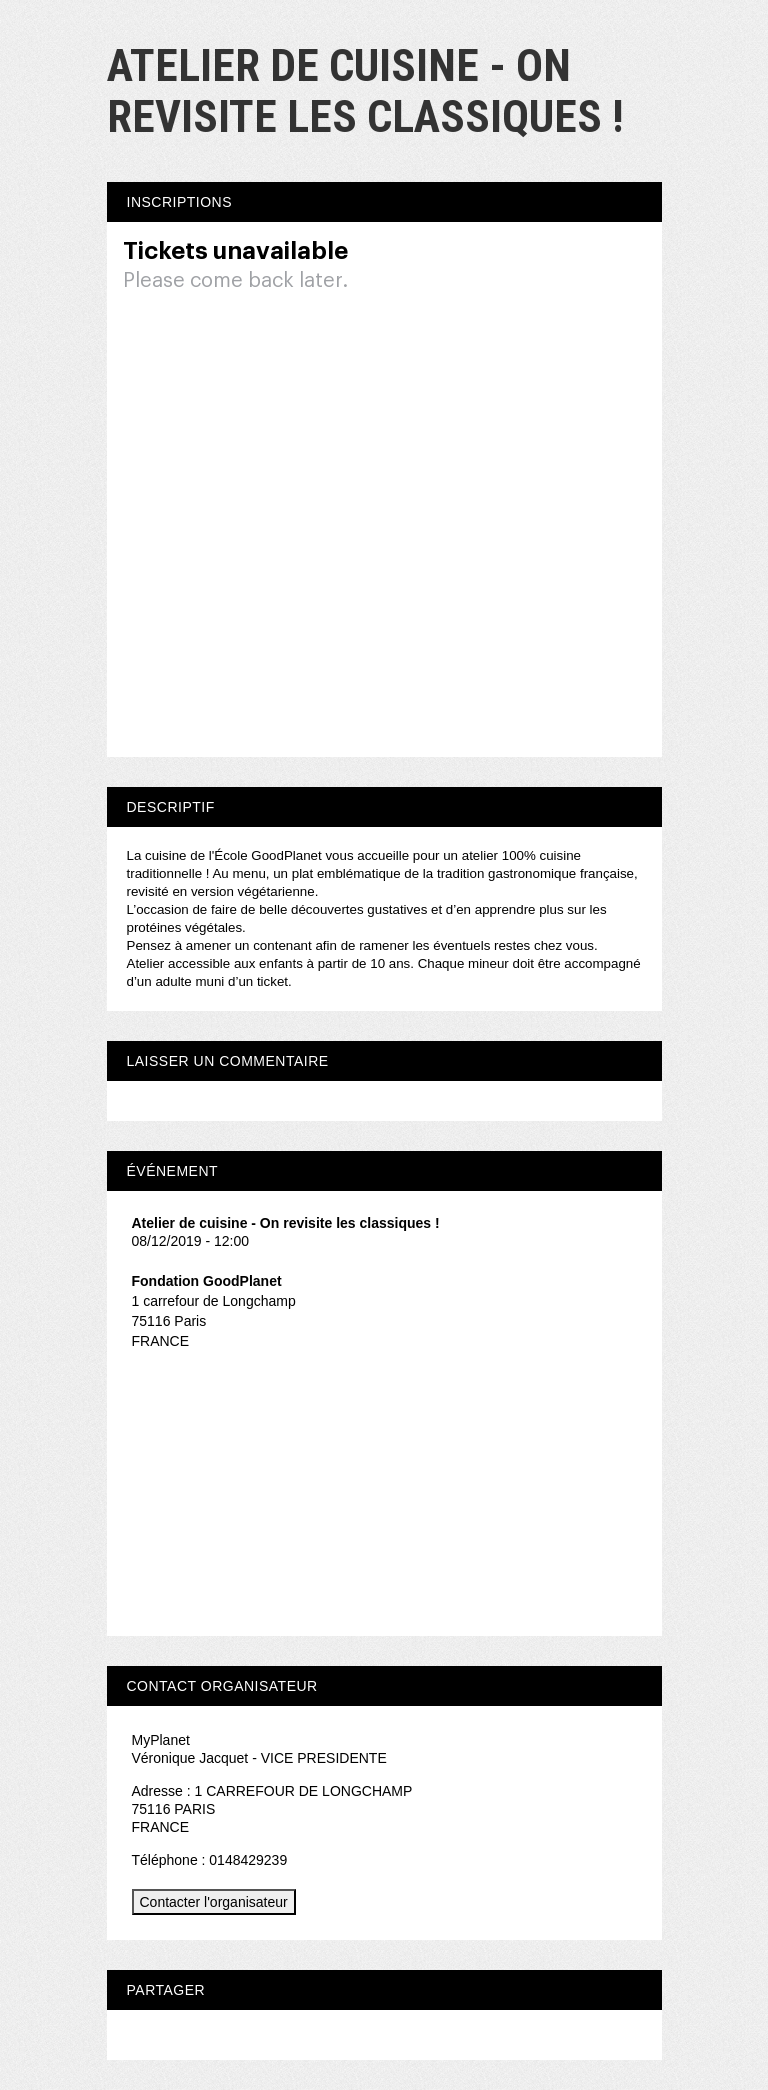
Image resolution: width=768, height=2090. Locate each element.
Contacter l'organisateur (214, 1902)
